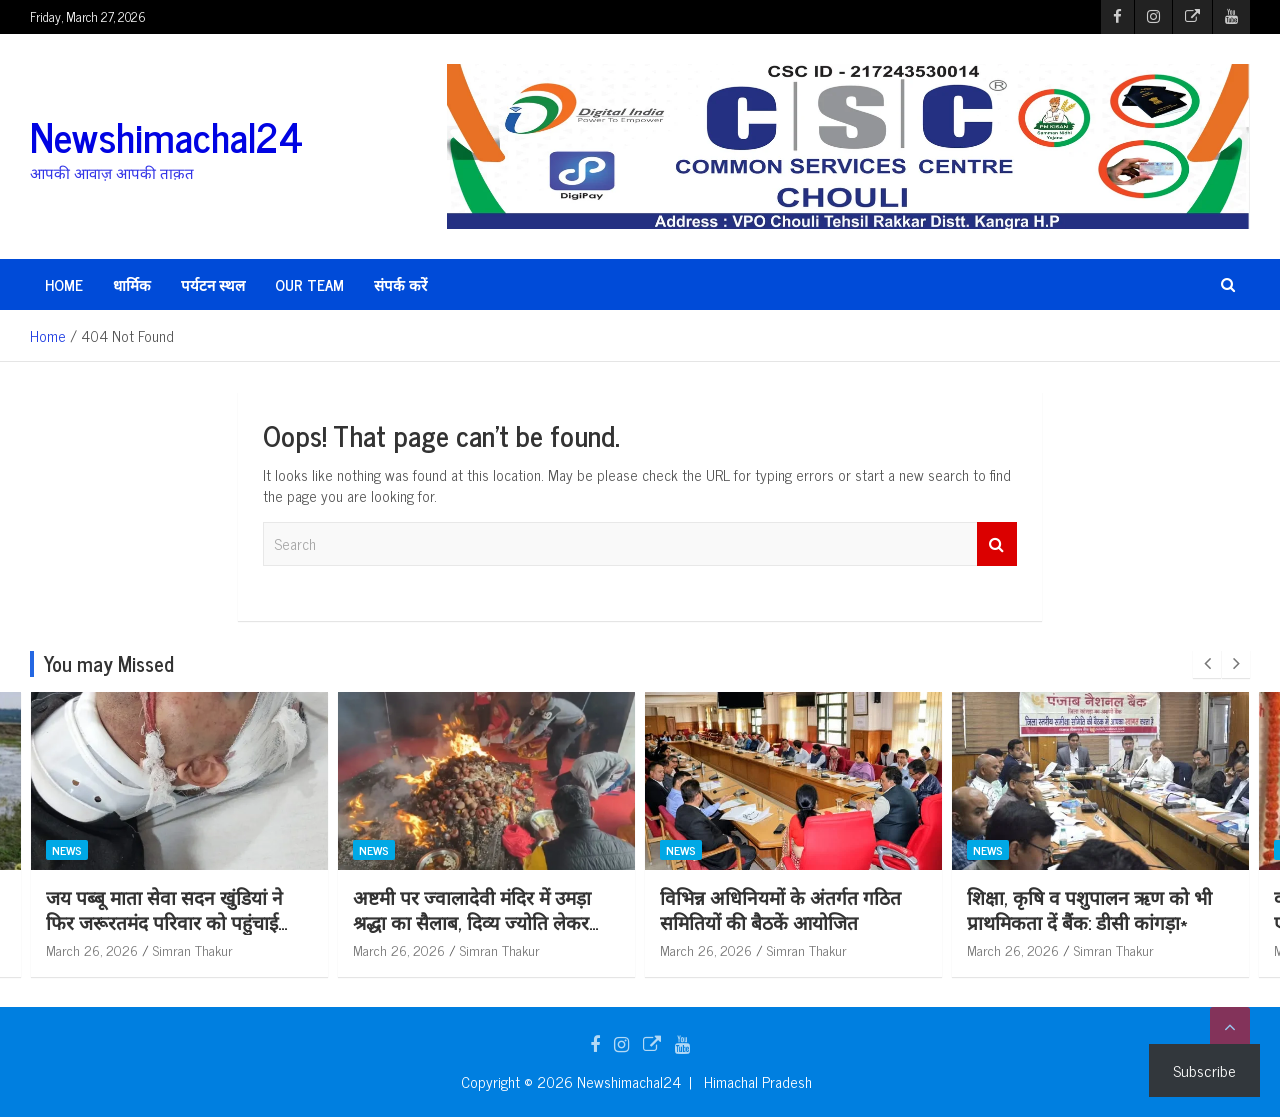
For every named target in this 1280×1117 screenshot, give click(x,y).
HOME (64, 284)
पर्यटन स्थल (213, 284)
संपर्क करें (400, 284)
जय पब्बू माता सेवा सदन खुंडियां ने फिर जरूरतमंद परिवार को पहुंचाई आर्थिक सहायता (294, 921)
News (197, 850)
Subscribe (1204, 1070)
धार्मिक (132, 284)
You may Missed (109, 663)
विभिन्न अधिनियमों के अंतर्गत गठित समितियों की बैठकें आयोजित (910, 909)
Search (997, 544)
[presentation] (1207, 664)
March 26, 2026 (222, 949)
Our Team (309, 284)
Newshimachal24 (166, 136)
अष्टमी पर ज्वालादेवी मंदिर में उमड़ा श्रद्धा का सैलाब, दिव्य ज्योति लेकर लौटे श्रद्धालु (602, 921)
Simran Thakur (323, 949)
